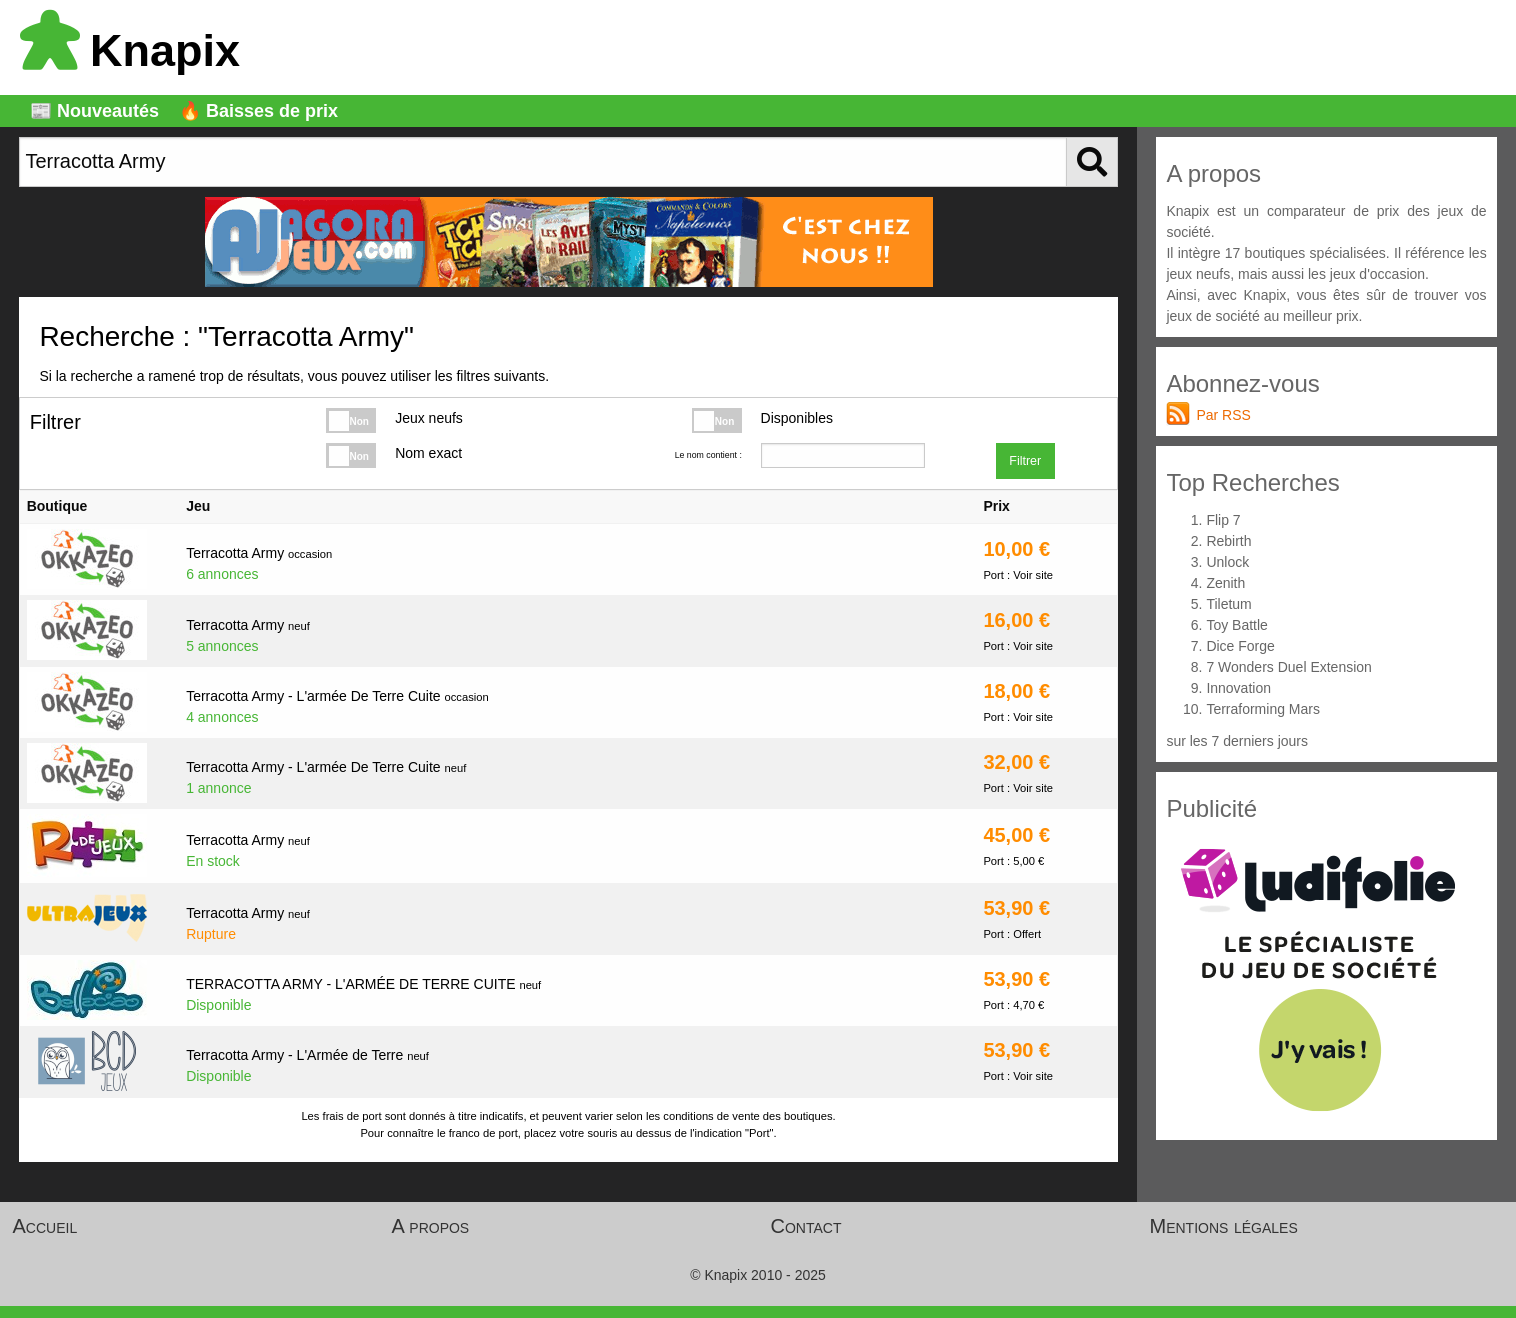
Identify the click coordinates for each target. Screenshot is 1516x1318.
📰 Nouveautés (94, 111)
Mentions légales (1224, 1226)
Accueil (45, 1226)
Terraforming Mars (1263, 709)
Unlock (1227, 562)
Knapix (130, 50)
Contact (806, 1226)
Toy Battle (1236, 625)
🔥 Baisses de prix (258, 111)
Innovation (1238, 688)
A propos (431, 1226)
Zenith (1225, 583)
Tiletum (1228, 604)
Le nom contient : (708, 455)
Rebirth (1228, 541)
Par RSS (1223, 415)
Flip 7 (1223, 520)
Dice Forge (1240, 646)
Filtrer (1025, 461)
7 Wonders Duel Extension (1289, 667)
